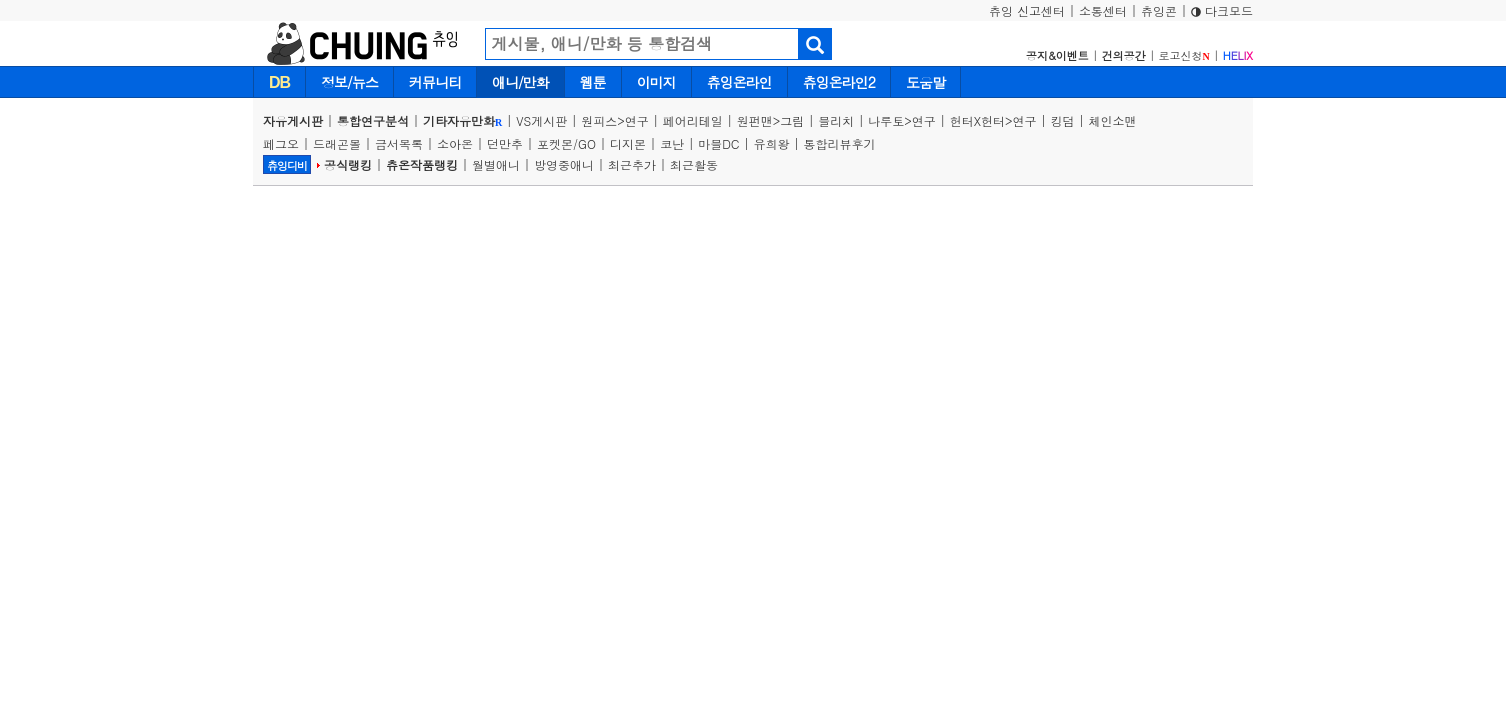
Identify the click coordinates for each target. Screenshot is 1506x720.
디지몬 (628, 143)
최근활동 (694, 164)
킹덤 (1063, 120)
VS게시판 (541, 120)
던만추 (505, 143)
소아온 (455, 143)
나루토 (886, 120)
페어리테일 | (700, 120)
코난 (672, 143)
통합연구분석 (373, 120)
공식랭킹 (348, 164)
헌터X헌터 (977, 120)
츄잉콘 (1159, 10)
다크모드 (1222, 10)
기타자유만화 (462, 120)
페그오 (281, 143)
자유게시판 (293, 120)
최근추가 (632, 164)
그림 (792, 120)
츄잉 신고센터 (1027, 10)
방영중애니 (564, 164)
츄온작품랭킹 (422, 164)
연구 (637, 120)
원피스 (599, 120)
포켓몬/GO (566, 143)
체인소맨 (1113, 120)
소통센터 (1103, 10)
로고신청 (1184, 55)
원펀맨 (755, 120)
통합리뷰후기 (840, 143)
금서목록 (399, 143)
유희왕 (772, 143)
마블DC (718, 143)
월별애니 (496, 164)
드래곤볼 (337, 143)
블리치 (836, 120)
